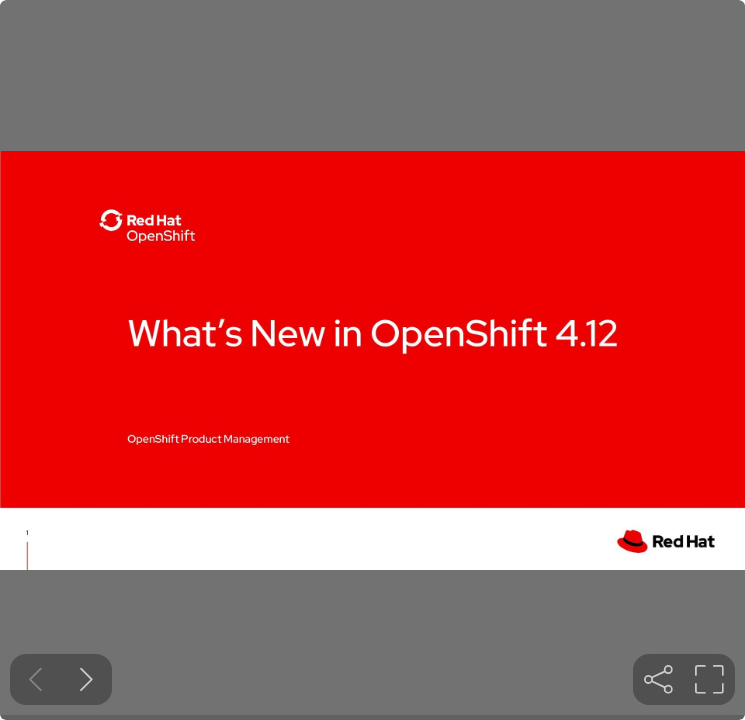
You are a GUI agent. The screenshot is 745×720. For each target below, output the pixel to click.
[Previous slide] (35, 679)
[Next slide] (86, 679)
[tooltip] (658, 679)
